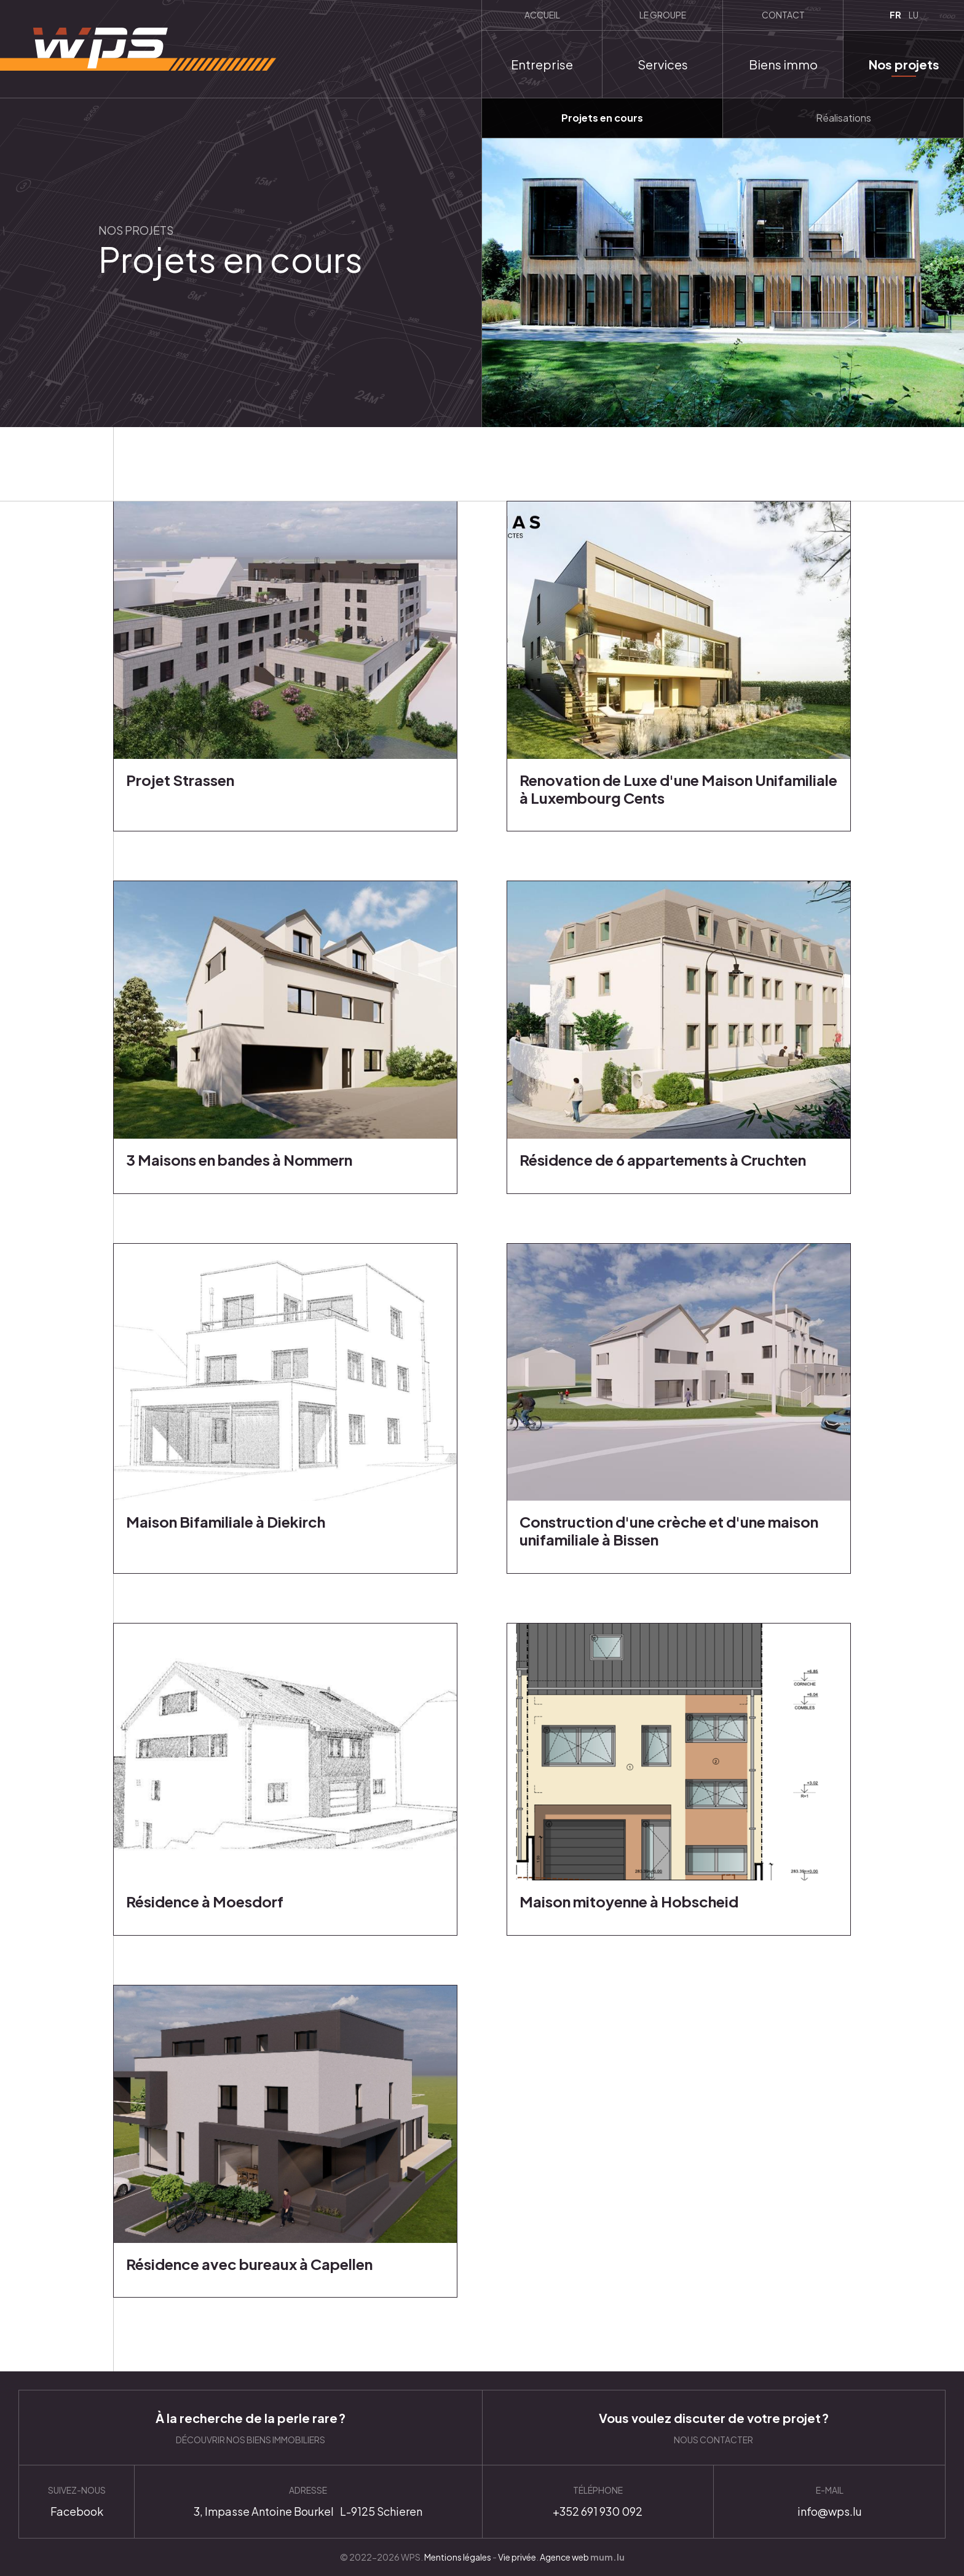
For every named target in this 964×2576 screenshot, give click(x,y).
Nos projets (904, 64)
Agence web (564, 2556)
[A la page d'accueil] (138, 49)
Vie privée (517, 2556)
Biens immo (783, 64)
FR (895, 14)
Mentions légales (457, 2556)
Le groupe (662, 14)
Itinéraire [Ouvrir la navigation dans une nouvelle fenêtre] (308, 2501)
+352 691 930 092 (598, 2501)
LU (914, 14)
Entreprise (542, 64)
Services (663, 64)
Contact (783, 14)
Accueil (542, 14)
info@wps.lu (829, 2501)
